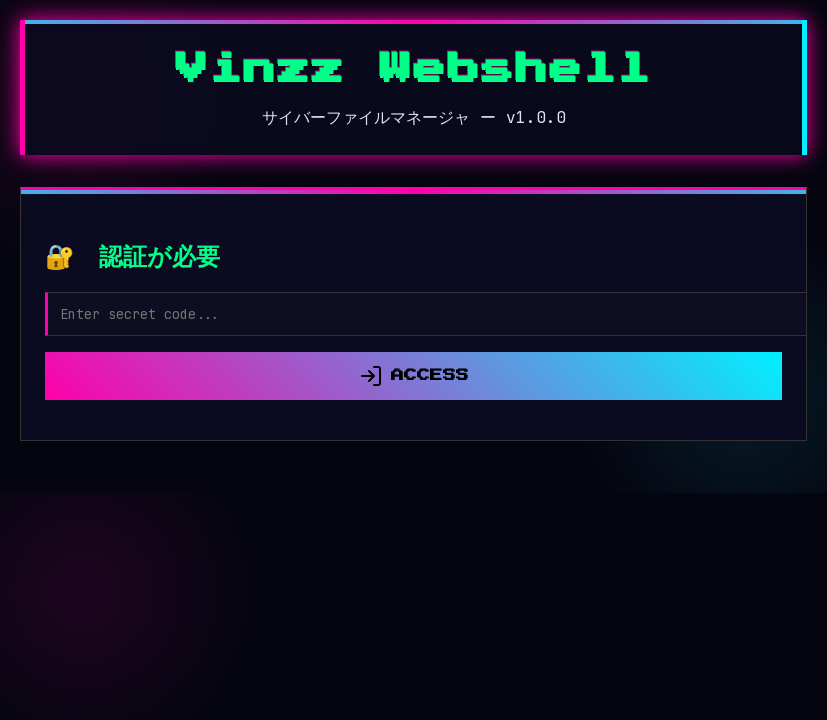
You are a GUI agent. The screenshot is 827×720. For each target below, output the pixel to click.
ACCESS (414, 376)
